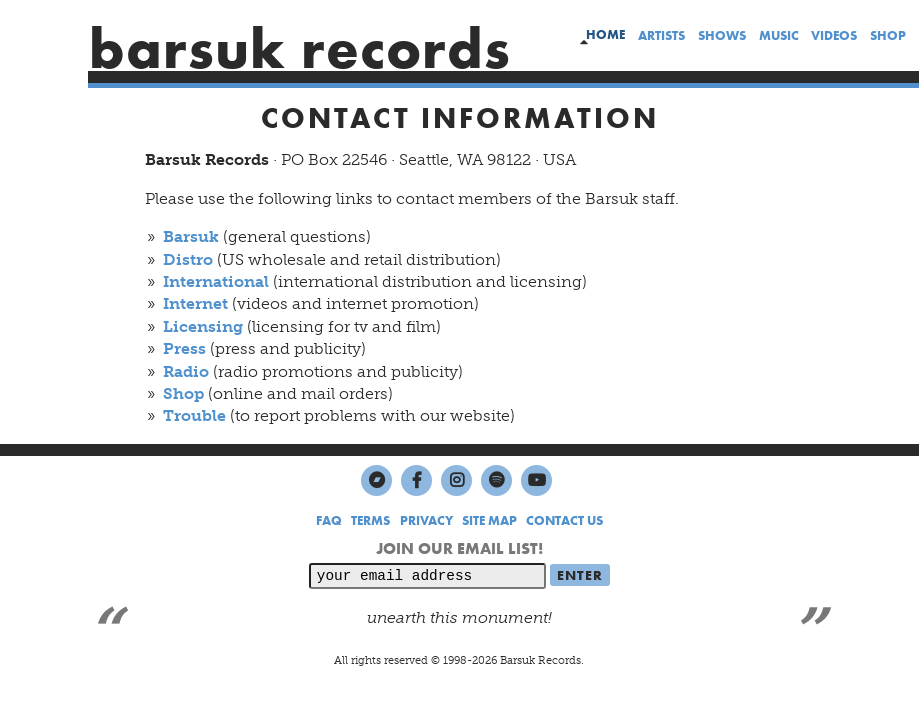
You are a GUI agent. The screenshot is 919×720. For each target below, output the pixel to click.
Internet (195, 303)
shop (888, 35)
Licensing (203, 326)
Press (184, 348)
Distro (188, 259)
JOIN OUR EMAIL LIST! (459, 548)
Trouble (194, 415)
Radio (186, 371)
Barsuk (191, 236)
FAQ (329, 520)
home (605, 34)
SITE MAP (489, 520)
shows (722, 35)
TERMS (370, 520)
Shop (183, 393)
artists (661, 35)
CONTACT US (564, 520)
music (779, 35)
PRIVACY (426, 520)
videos (834, 35)
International (216, 281)
